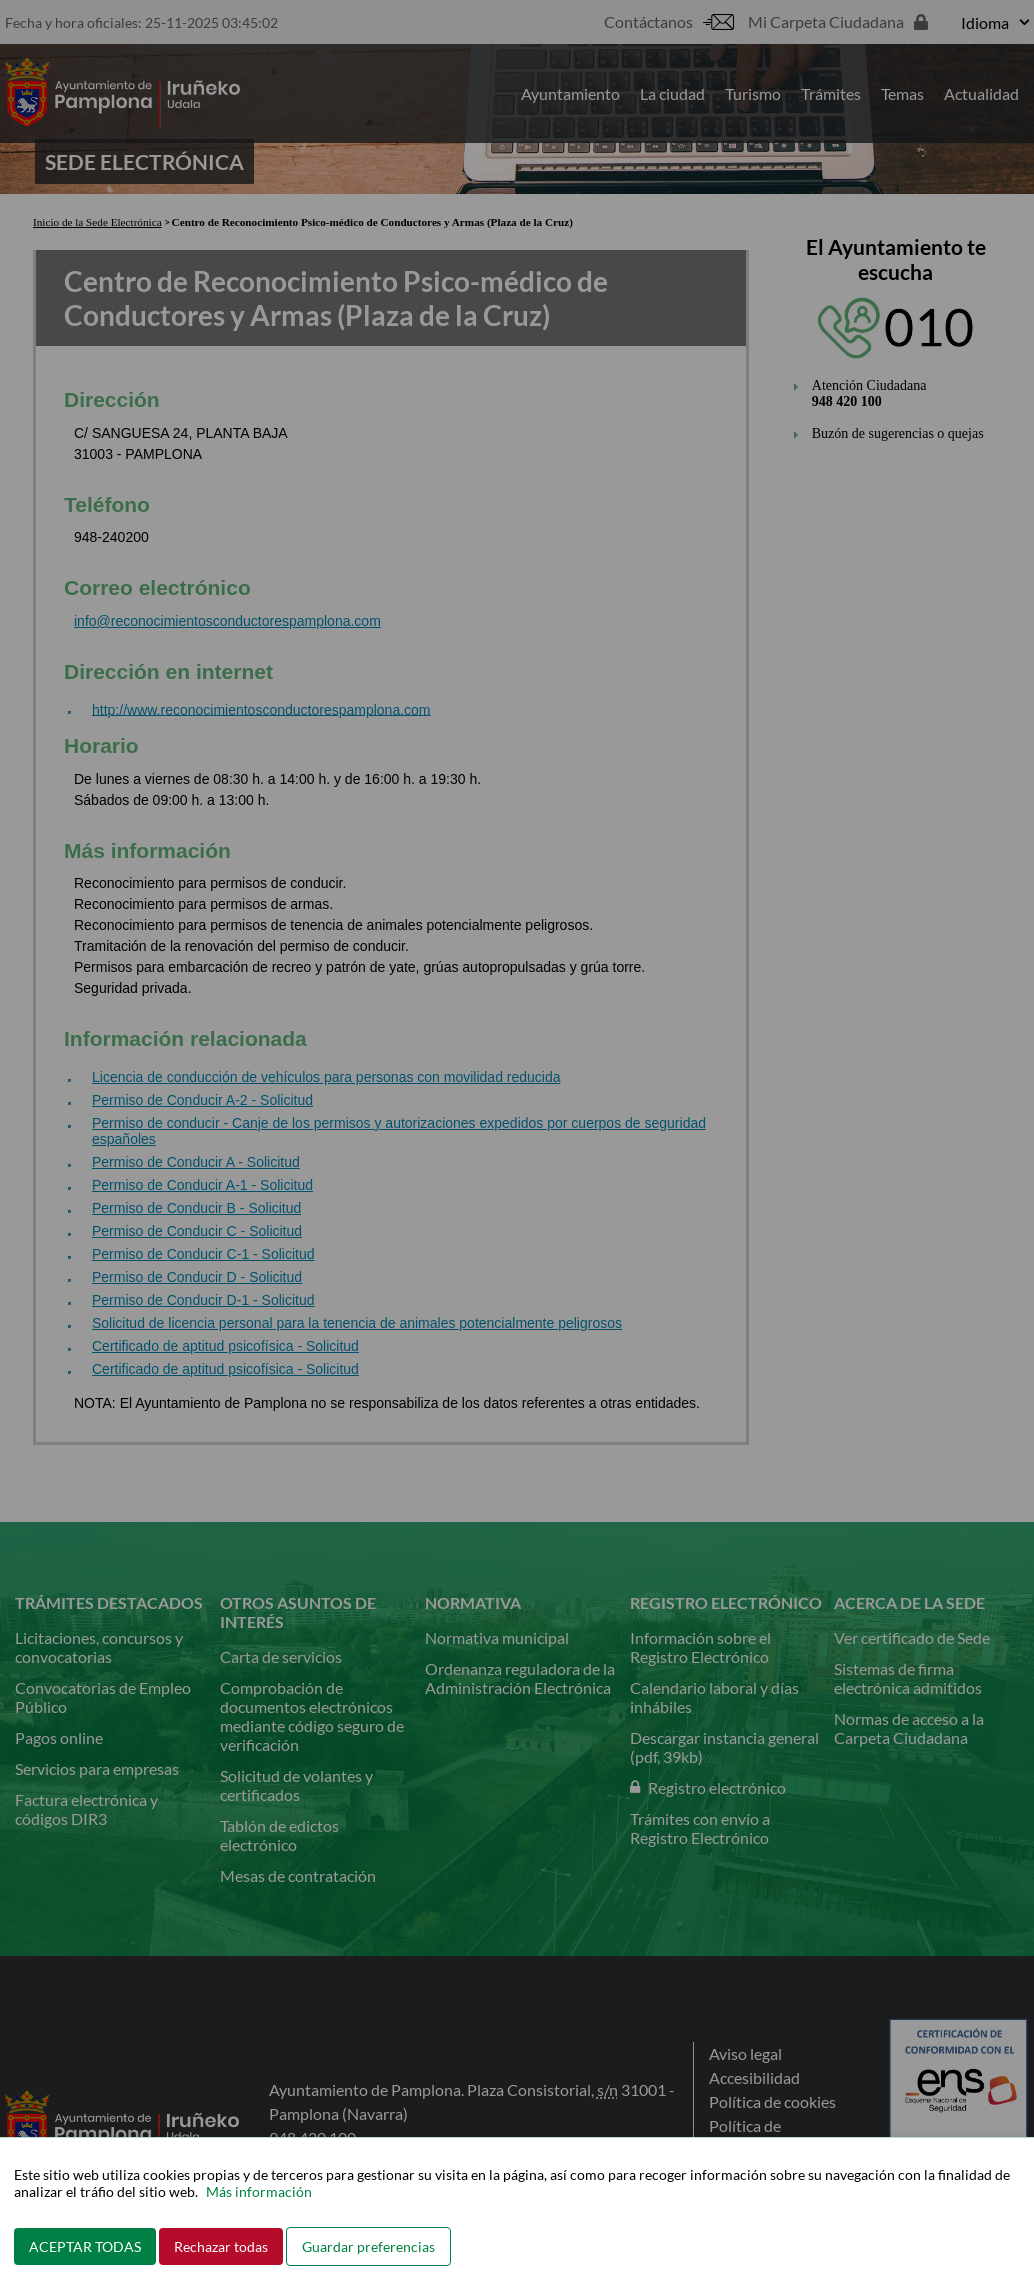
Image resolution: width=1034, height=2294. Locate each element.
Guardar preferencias (368, 2246)
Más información (259, 2191)
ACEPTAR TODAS (85, 2246)
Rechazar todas (221, 2246)
